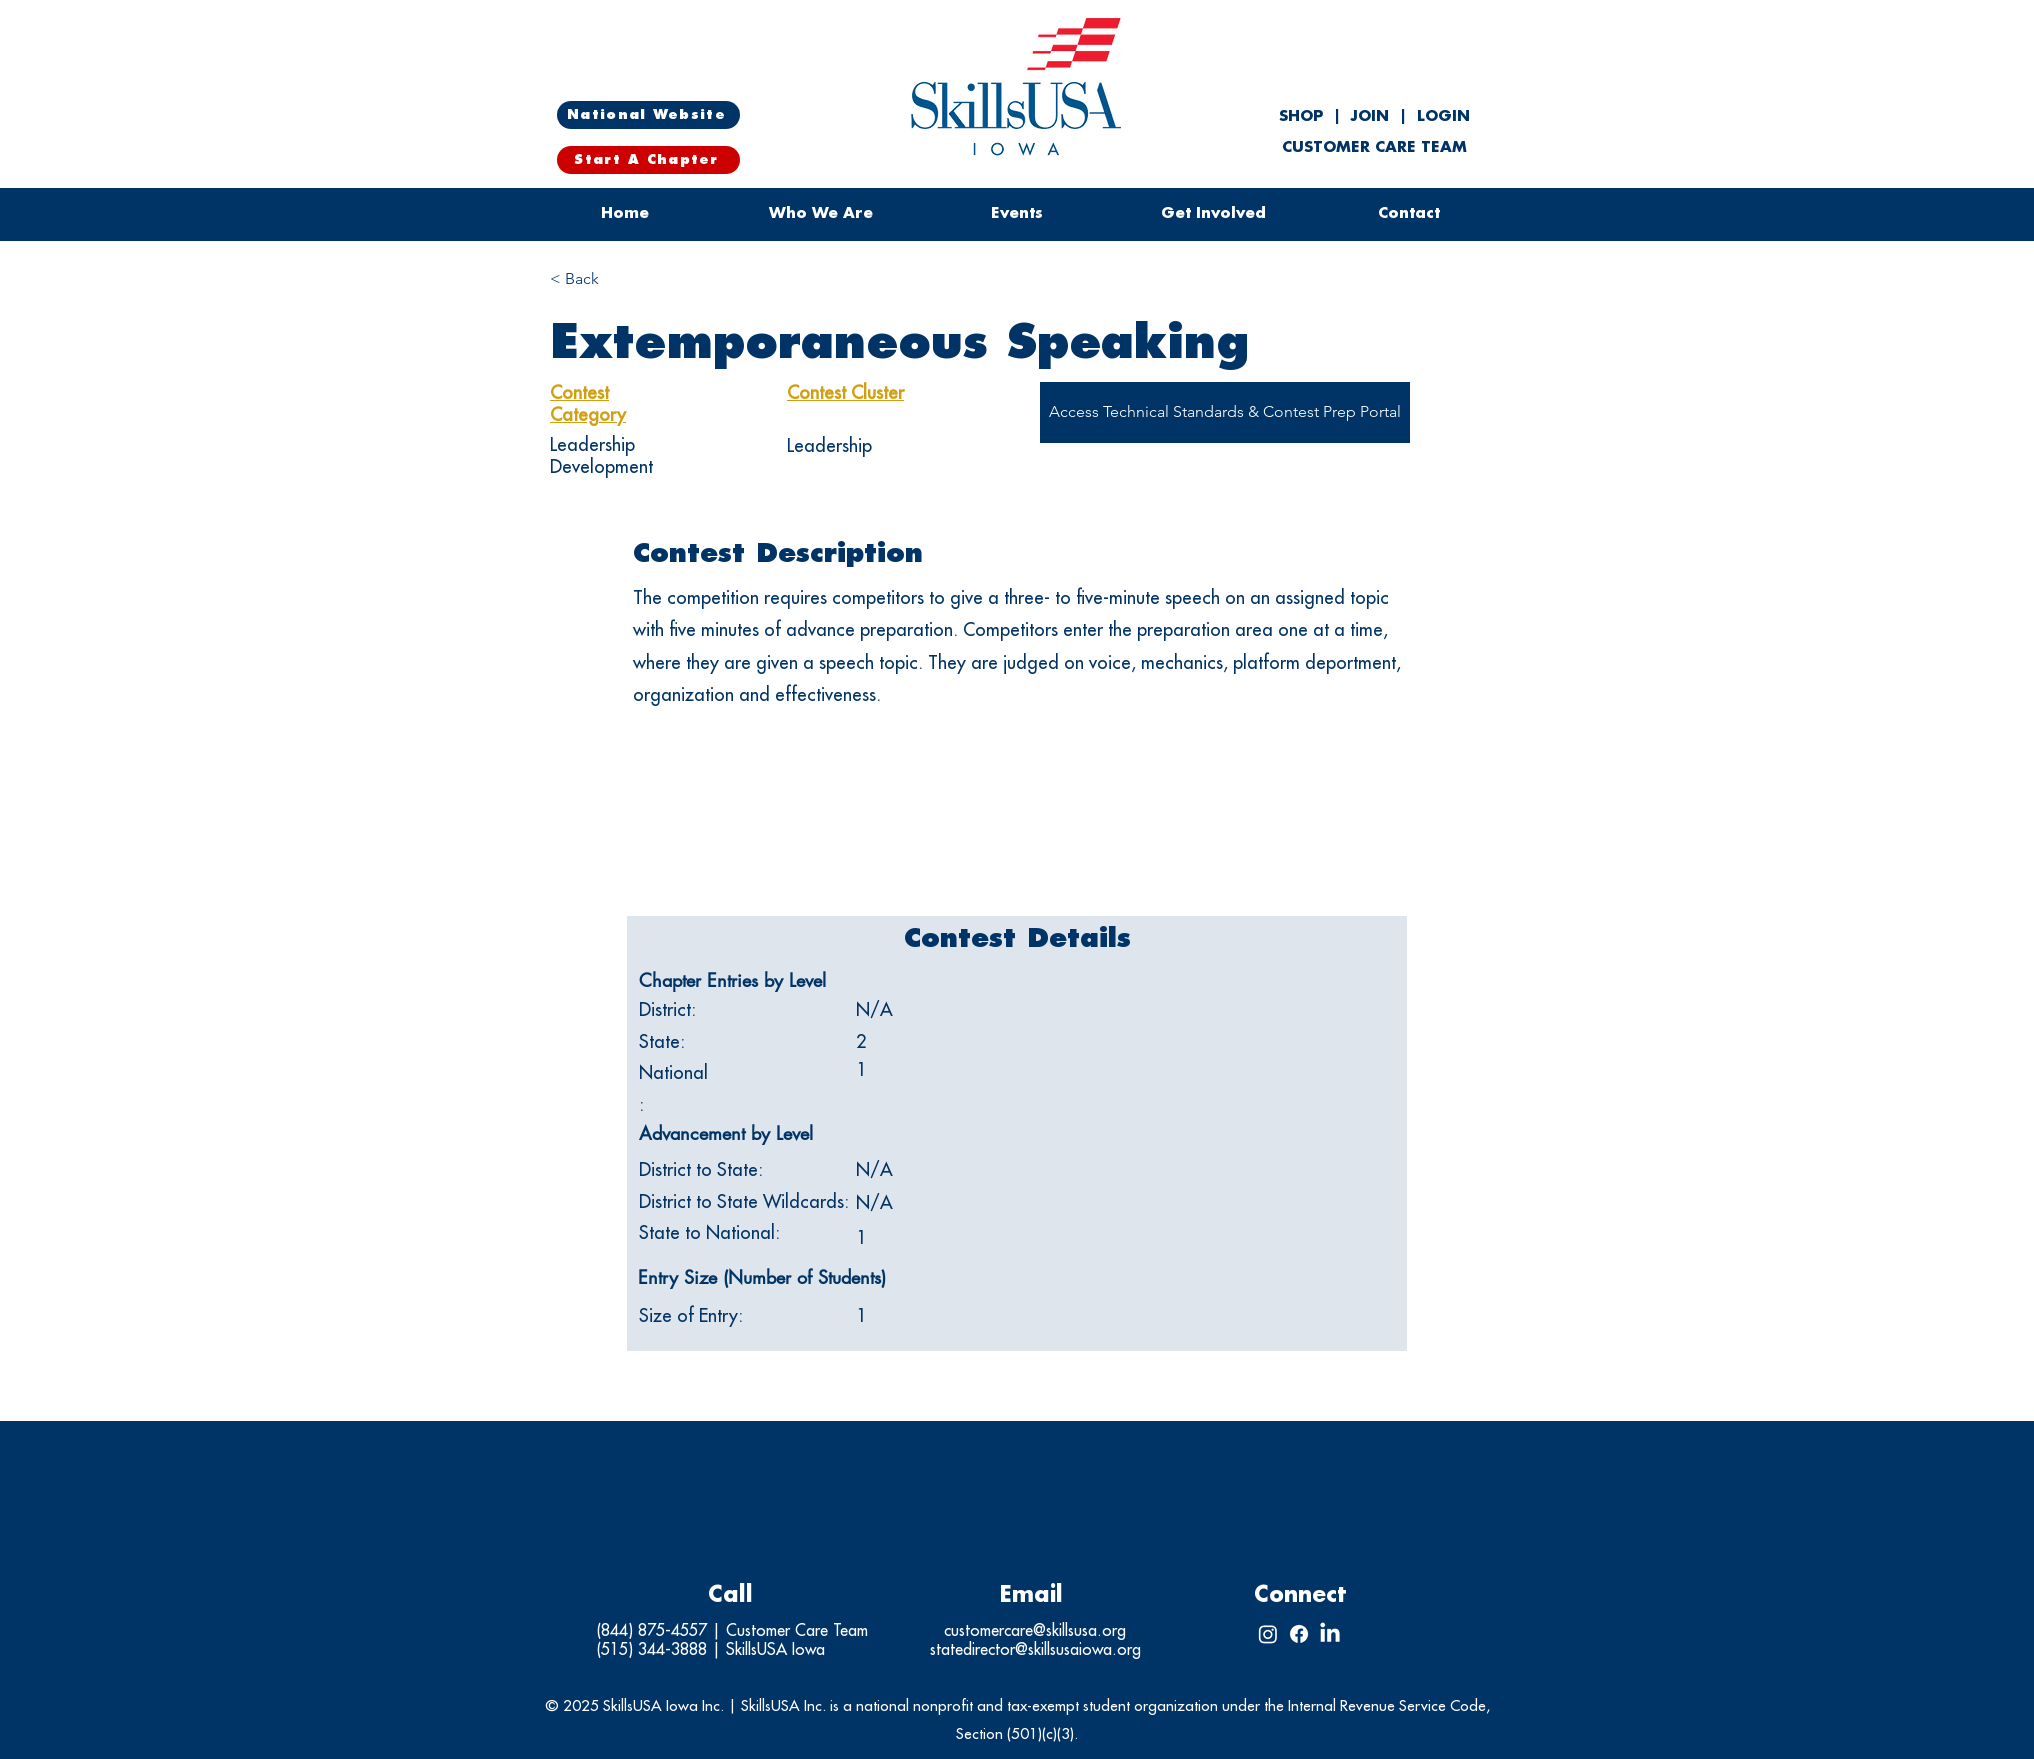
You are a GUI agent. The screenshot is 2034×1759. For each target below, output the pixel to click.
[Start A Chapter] (648, 160)
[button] (1017, 214)
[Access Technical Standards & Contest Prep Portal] (1225, 412)
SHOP (1303, 116)
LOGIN (1443, 116)
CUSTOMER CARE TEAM (1374, 147)
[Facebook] (1299, 1634)
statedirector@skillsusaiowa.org (1035, 1650)
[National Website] (648, 115)
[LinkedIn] (1330, 1634)
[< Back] (621, 279)
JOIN (1370, 116)
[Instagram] (1268, 1634)
